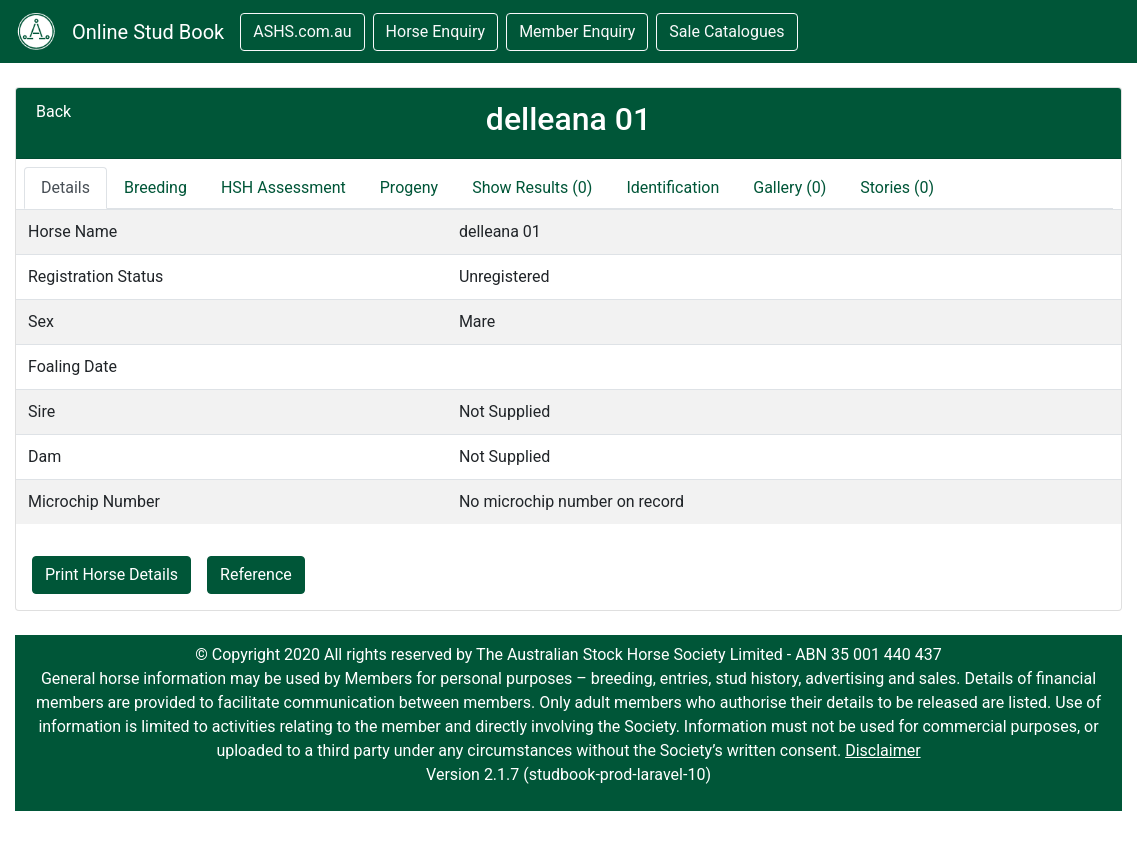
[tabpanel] (568, 366)
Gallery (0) (789, 187)
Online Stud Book (148, 32)
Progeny (409, 187)
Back (53, 111)
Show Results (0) (532, 187)
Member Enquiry (577, 31)
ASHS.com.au (302, 31)
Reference (256, 574)
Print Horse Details (111, 574)
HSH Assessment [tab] (283, 187)
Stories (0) (897, 187)
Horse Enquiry (436, 31)
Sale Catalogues (726, 31)
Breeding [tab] (155, 187)
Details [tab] (65, 187)
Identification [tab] (672, 187)
